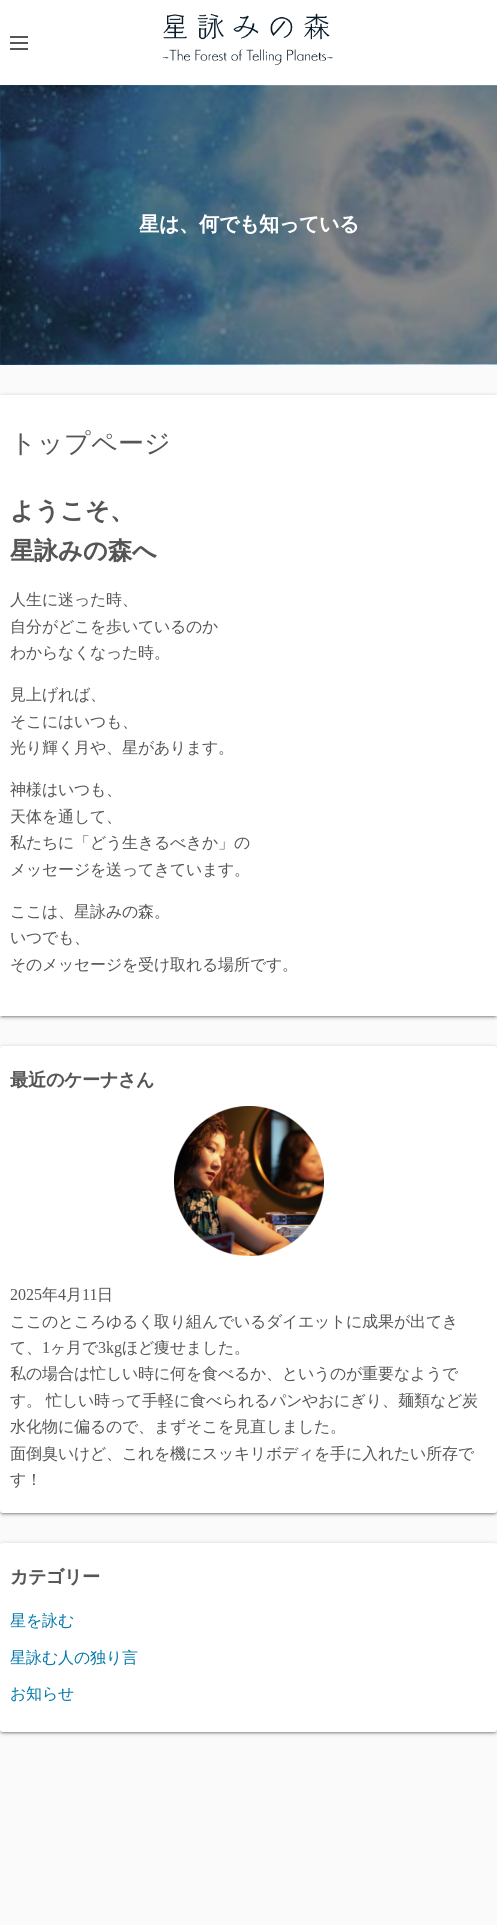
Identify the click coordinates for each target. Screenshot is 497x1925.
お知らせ (42, 1693)
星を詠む (42, 1620)
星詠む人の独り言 (74, 1657)
